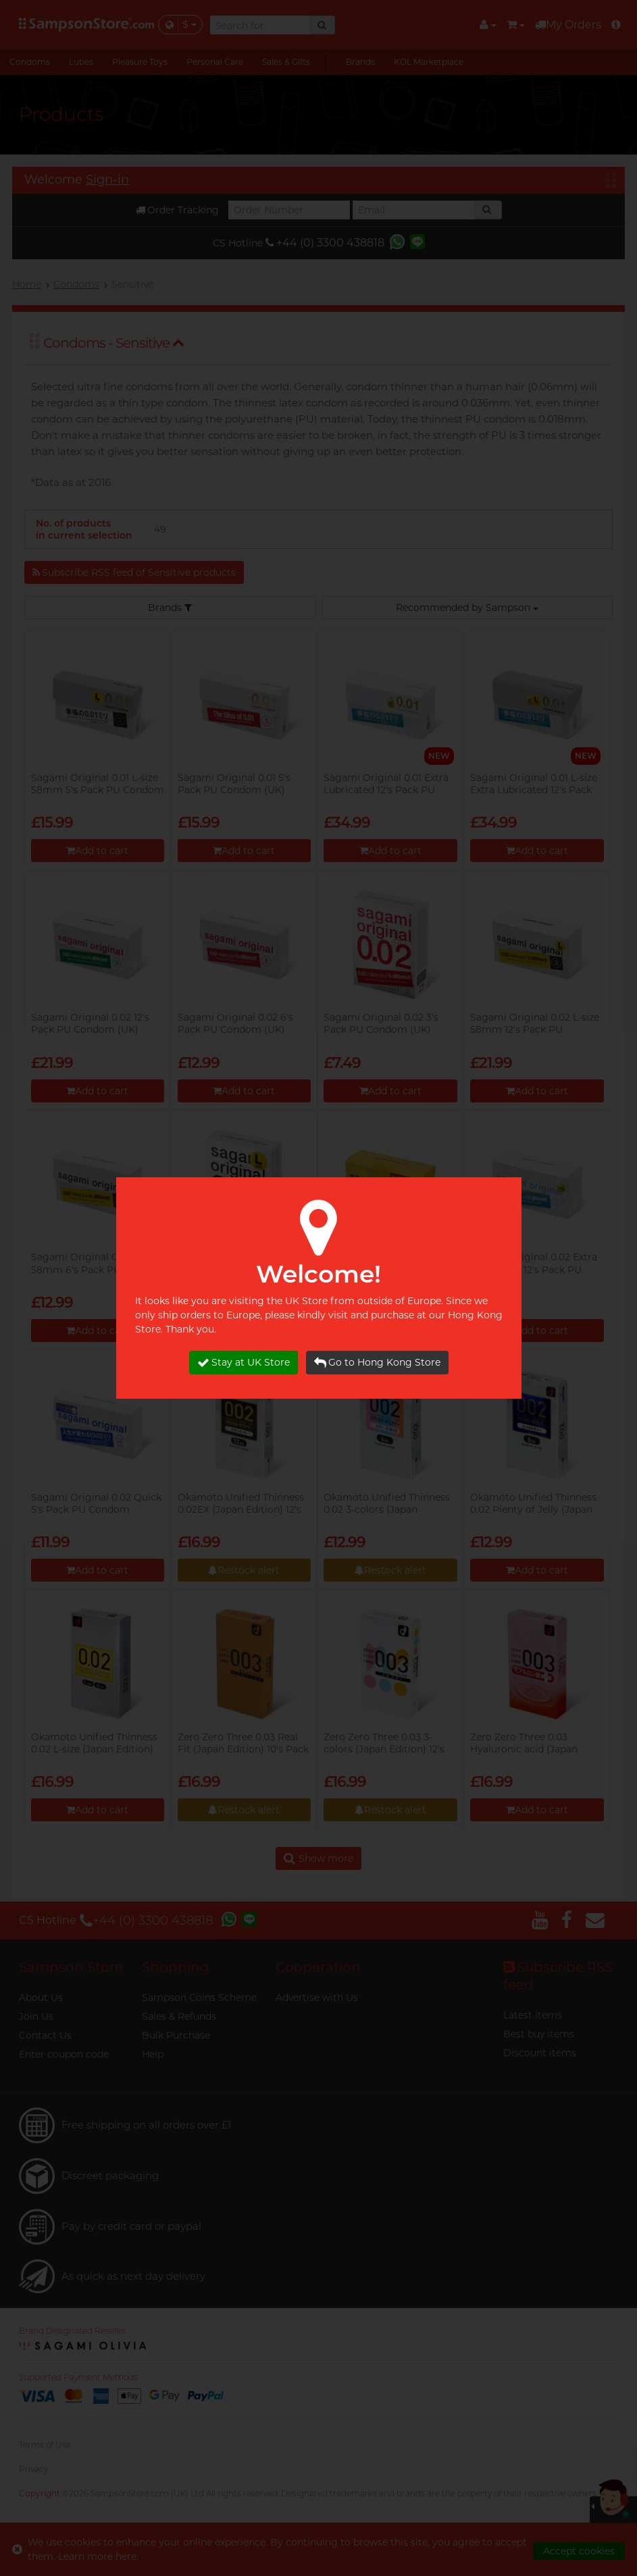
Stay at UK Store (243, 1362)
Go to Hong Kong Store (377, 1362)
